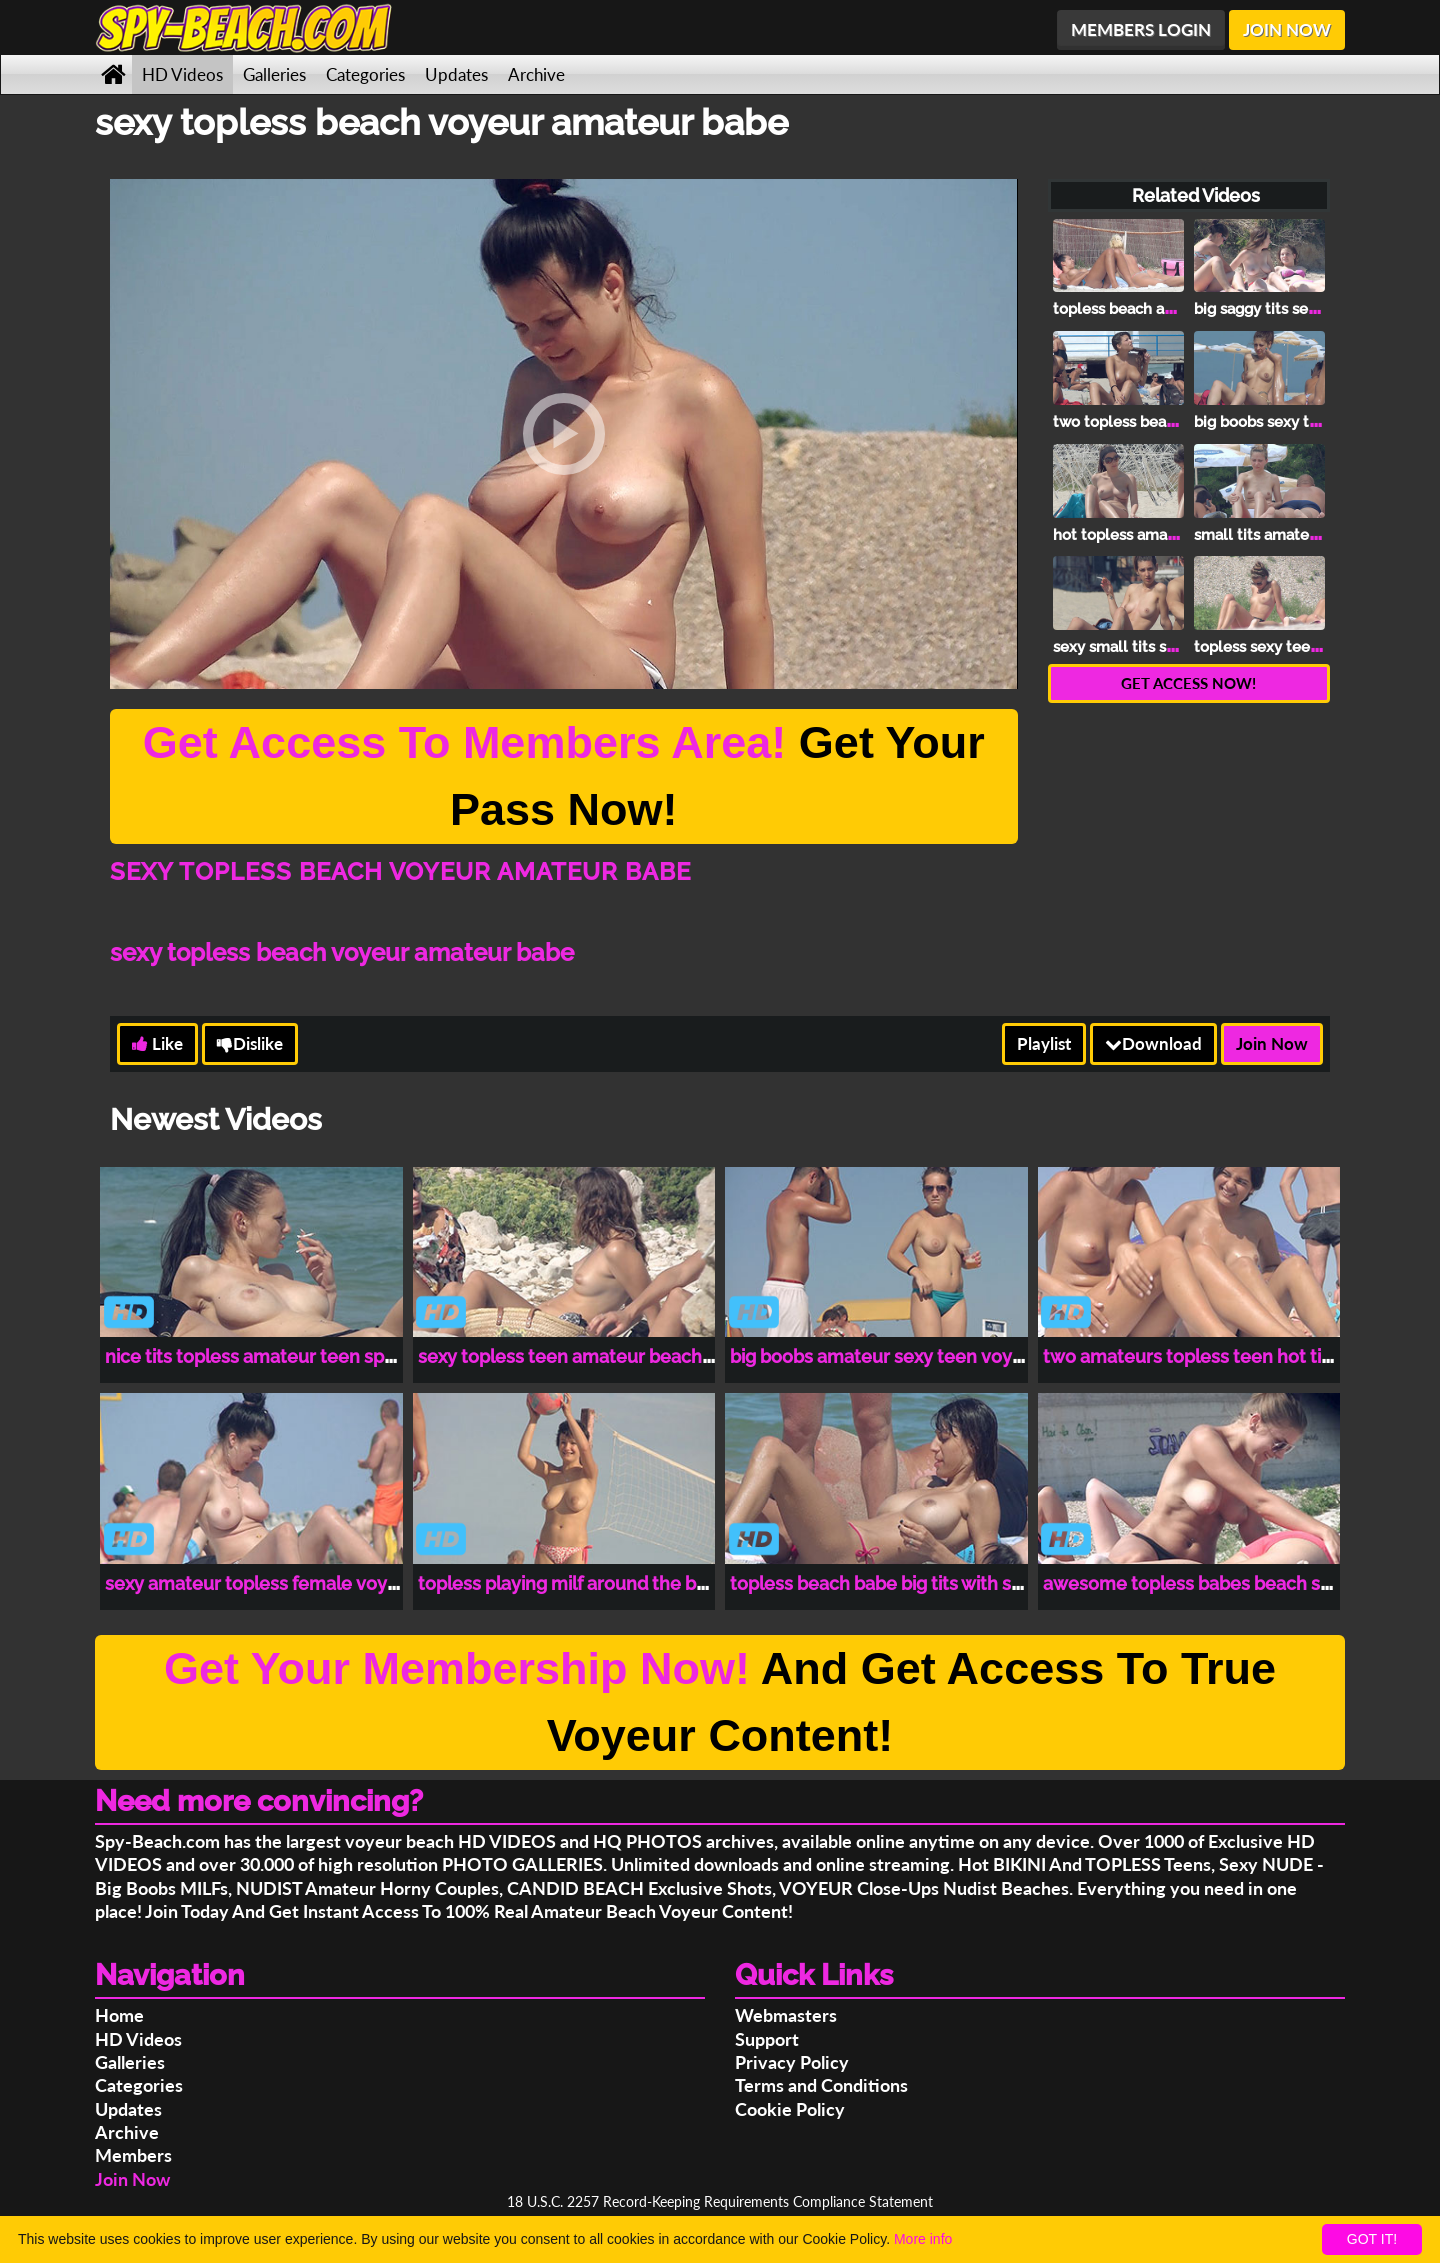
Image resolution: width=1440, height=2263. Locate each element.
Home (119, 2015)
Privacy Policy (792, 2062)
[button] (564, 434)
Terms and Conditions (821, 2085)
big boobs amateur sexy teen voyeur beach (914, 1356)
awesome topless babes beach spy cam (1212, 1583)
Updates (456, 74)
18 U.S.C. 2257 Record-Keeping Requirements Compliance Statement (720, 2201)
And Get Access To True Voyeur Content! (720, 1702)
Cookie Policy (790, 2109)
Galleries (274, 74)
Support (767, 2039)
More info (923, 2239)
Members (133, 2155)
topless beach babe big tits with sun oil (893, 1583)
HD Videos (182, 74)
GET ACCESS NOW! (1188, 683)
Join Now (1272, 1043)
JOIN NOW (1287, 29)
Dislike (250, 1043)
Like (157, 1043)
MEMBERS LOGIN (1141, 29)
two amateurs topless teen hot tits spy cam (1227, 1356)
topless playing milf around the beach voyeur (610, 1583)
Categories (365, 74)
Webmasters (786, 2015)
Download (1153, 1043)
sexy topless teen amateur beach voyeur (592, 1356)
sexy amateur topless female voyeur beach (289, 1583)
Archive (536, 74)
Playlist (1044, 1043)
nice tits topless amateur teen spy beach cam (298, 1356)
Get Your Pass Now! (564, 776)
